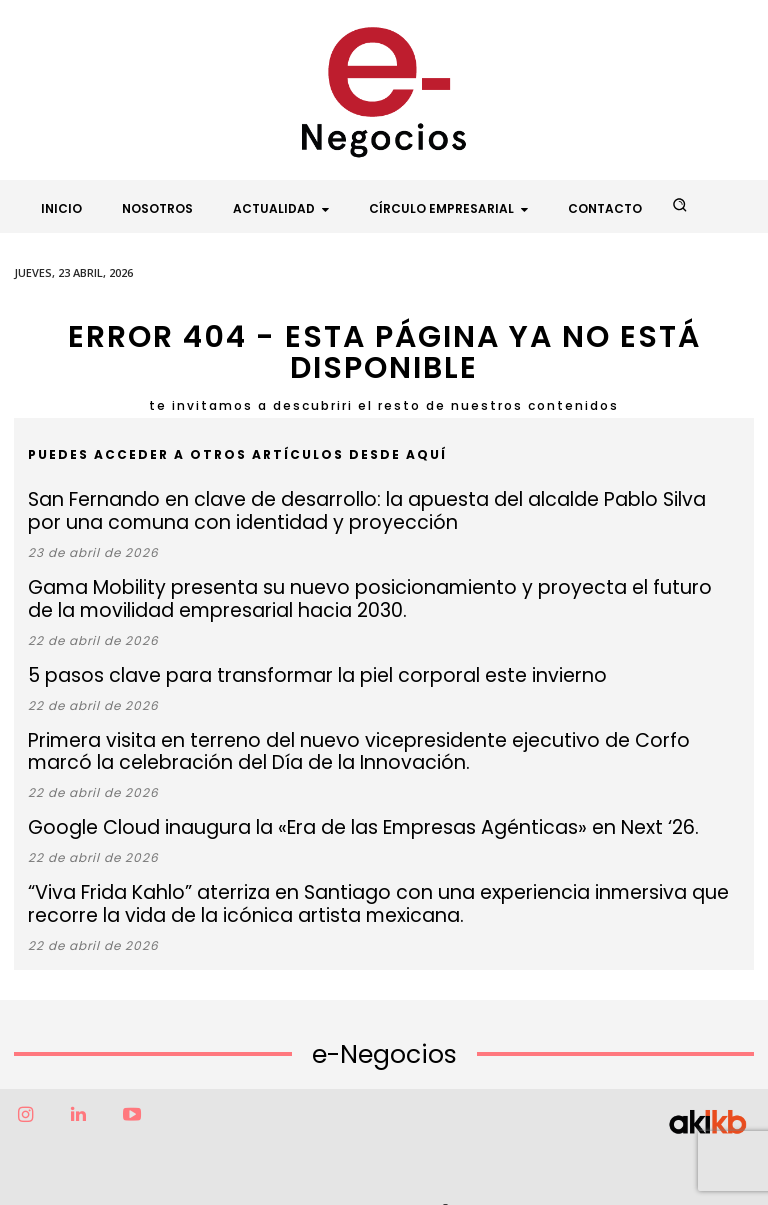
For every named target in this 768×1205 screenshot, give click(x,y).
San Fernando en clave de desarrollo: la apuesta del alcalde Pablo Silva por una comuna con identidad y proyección (373, 508)
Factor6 (341, 1172)
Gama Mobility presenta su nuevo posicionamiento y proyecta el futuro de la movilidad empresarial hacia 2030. (368, 588)
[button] (680, 205)
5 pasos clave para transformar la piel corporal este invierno (268, 659)
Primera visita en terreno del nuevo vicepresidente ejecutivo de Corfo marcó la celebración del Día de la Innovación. (338, 730)
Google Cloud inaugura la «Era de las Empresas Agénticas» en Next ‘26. (303, 800)
